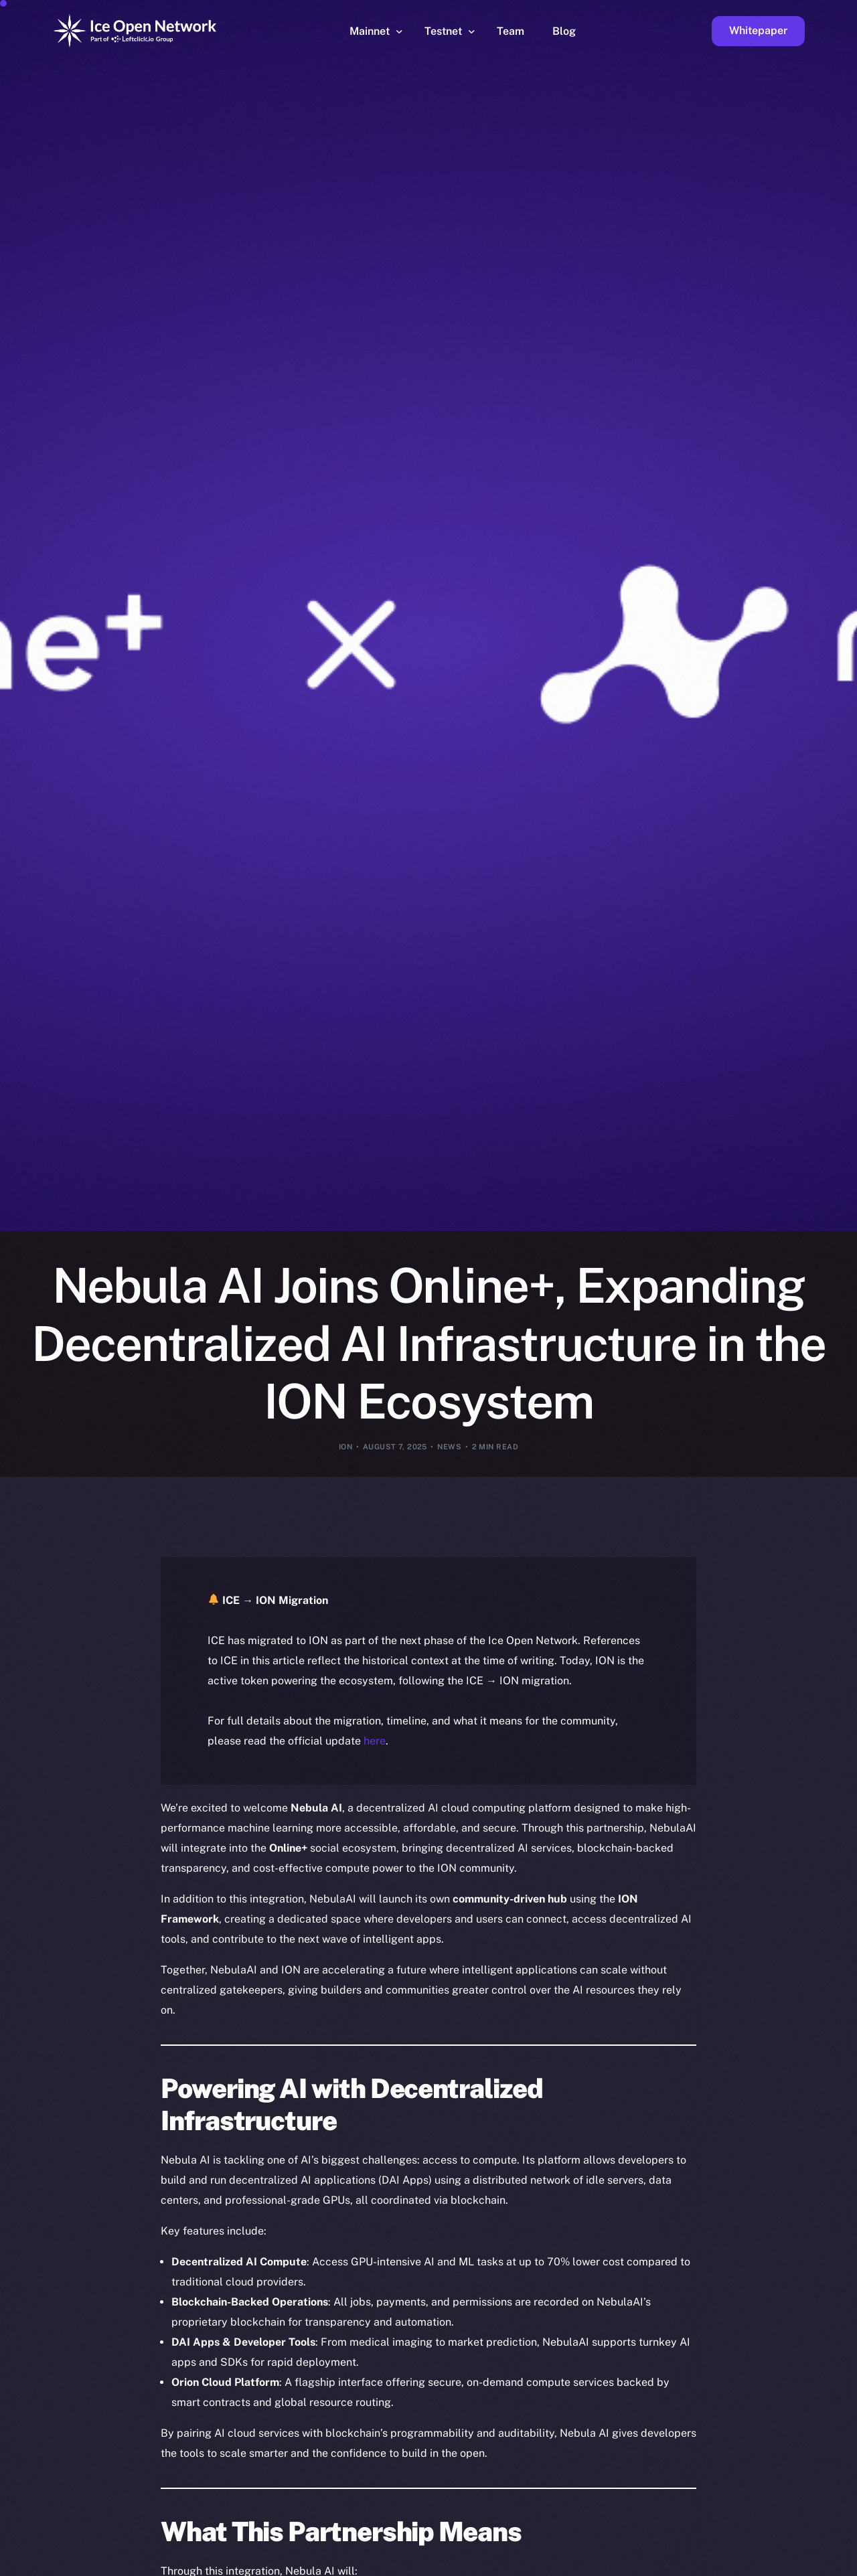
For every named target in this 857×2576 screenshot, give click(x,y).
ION (345, 1447)
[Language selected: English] (515, 2564)
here (375, 1741)
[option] (207, 2564)
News (449, 1447)
